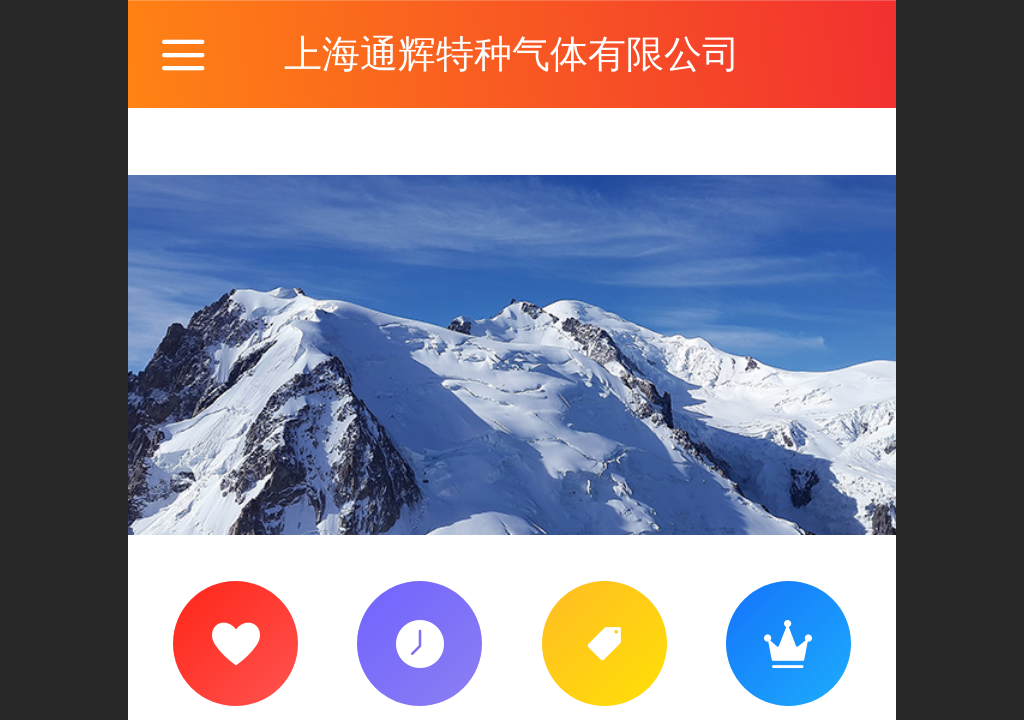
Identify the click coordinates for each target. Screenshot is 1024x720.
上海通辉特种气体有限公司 (512, 53)
